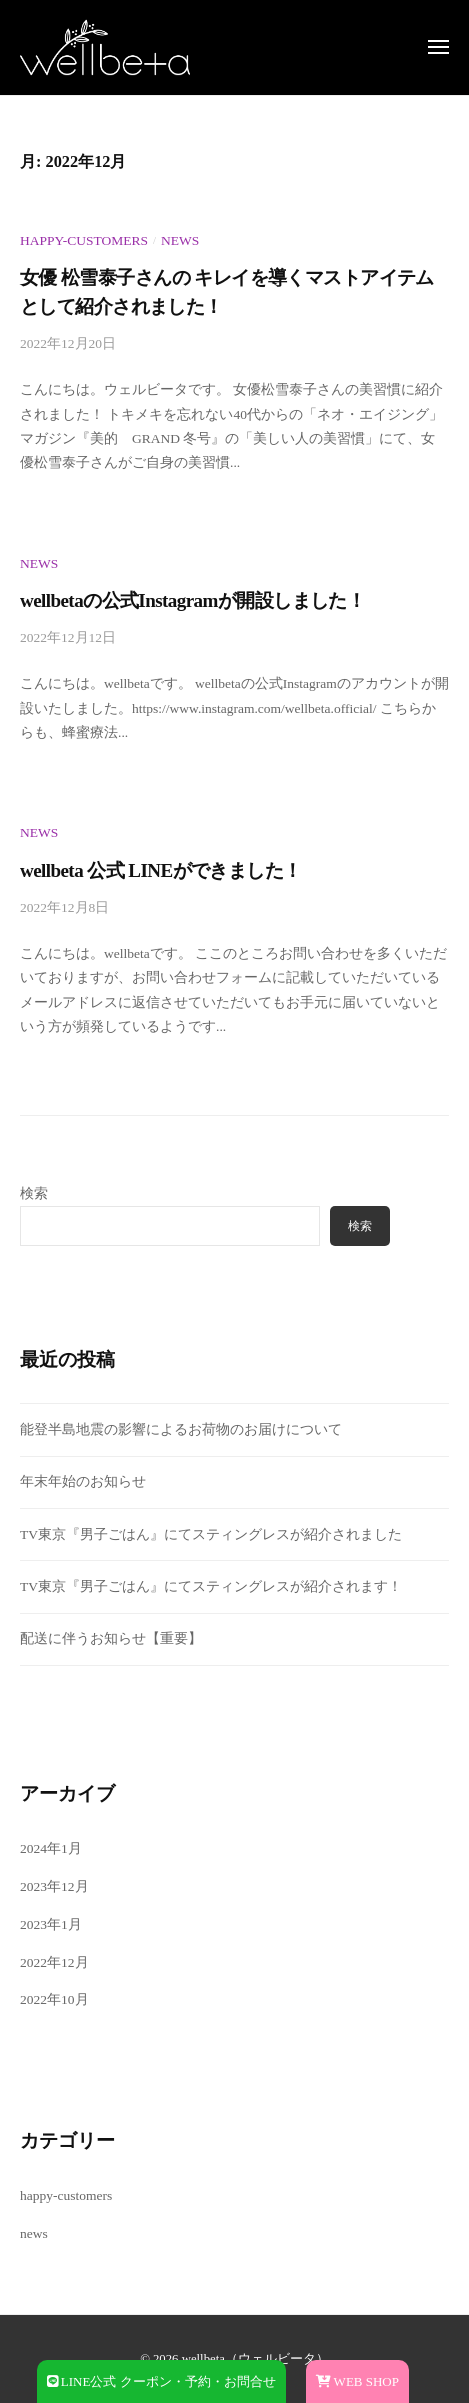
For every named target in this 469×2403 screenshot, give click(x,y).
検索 (34, 1193)
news (180, 240)
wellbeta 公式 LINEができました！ (161, 870)
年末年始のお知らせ (83, 1481)
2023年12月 (54, 1886)
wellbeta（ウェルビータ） (255, 2359)
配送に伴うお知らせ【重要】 (111, 1638)
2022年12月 (54, 1962)
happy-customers (84, 240)
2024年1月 (51, 1848)
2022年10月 (54, 1999)
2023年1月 (51, 1924)
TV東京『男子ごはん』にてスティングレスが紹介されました (211, 1534)
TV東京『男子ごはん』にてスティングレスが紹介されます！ (211, 1586)
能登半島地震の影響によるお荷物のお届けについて (181, 1429)
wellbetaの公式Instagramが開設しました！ (192, 600)
